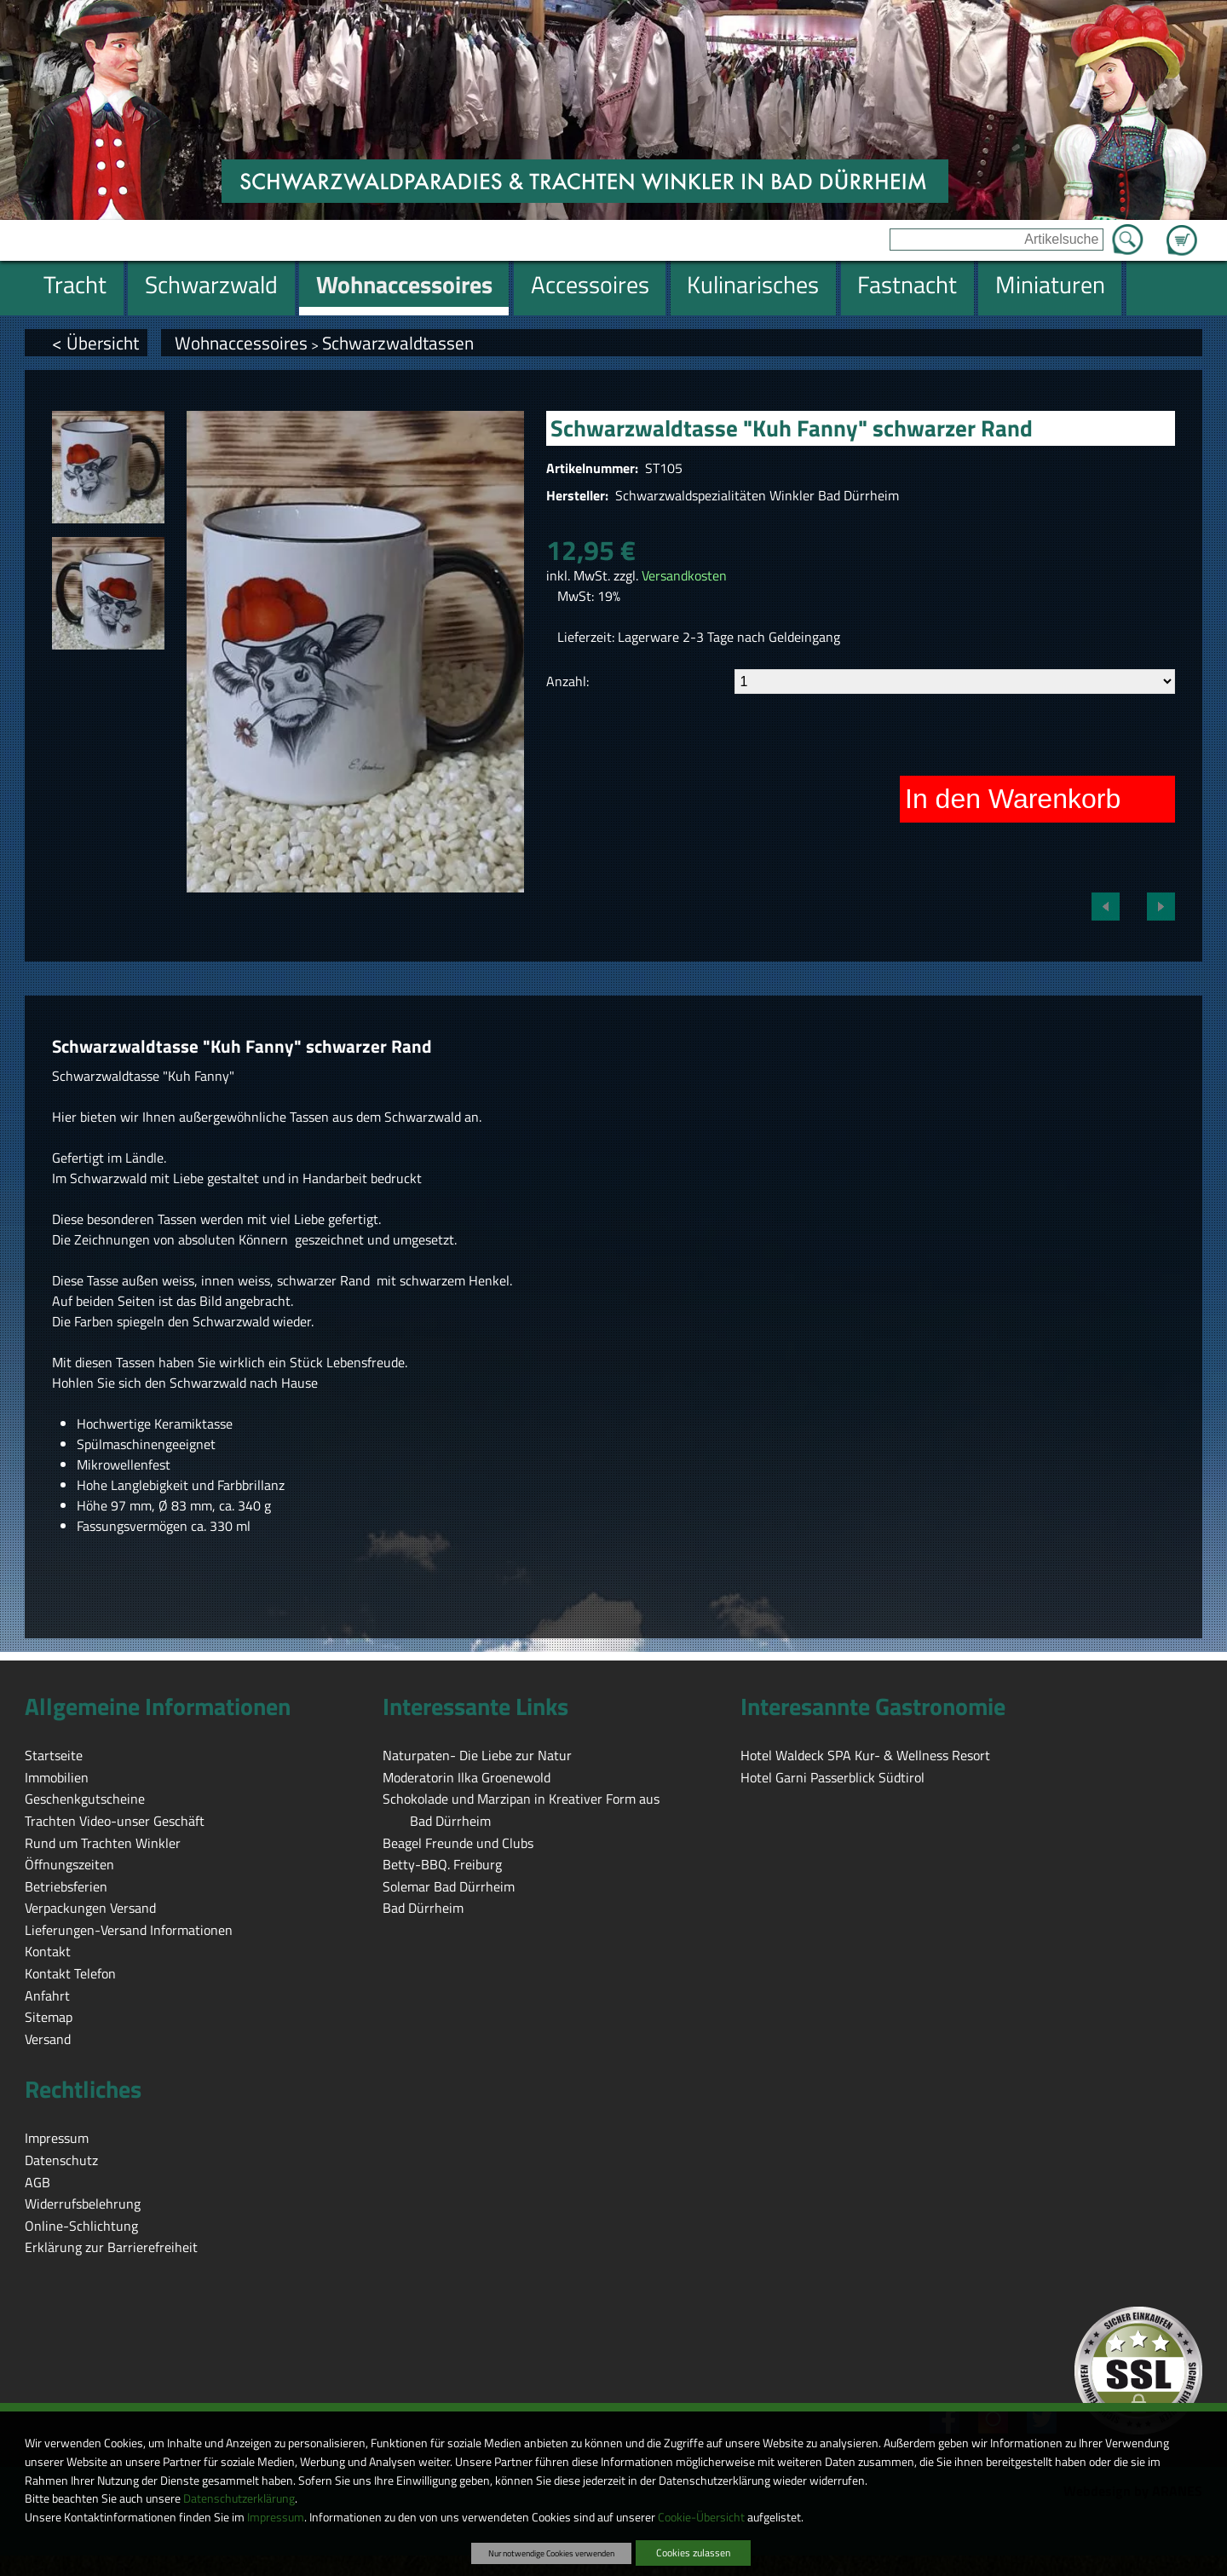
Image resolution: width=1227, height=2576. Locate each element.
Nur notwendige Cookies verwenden (551, 2553)
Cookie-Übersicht (701, 2517)
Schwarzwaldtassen (398, 342)
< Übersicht (95, 342)
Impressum (275, 2517)
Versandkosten (684, 575)
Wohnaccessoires (241, 342)
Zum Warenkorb (1181, 230)
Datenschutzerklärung (239, 2498)
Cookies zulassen (693, 2552)
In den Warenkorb (1012, 798)
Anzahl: (567, 681)
